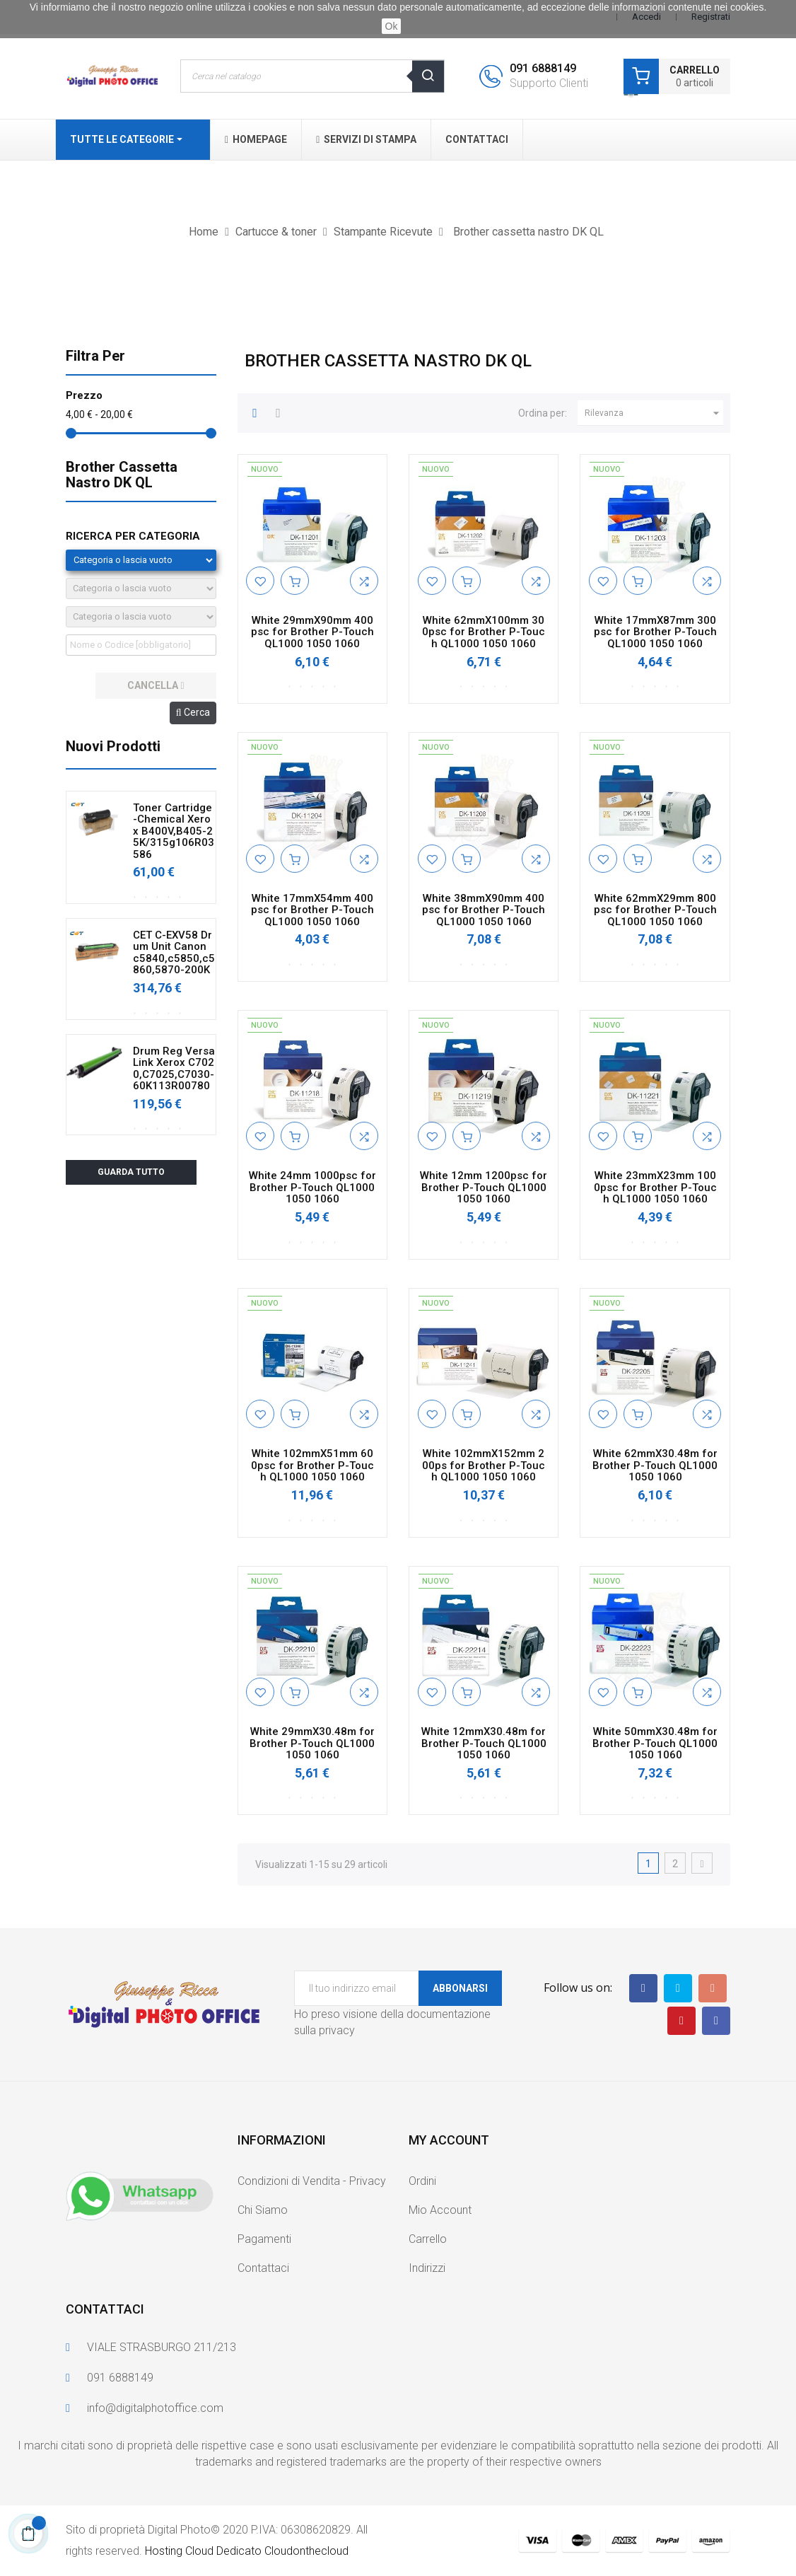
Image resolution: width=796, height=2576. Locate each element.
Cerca (193, 712)
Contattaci (263, 2268)
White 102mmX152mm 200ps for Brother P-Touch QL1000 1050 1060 (483, 1465)
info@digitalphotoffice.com (155, 2408)
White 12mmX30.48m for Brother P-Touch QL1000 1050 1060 (483, 1743)
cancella (155, 685)
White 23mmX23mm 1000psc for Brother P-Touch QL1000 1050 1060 (655, 1187)
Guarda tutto (131, 1172)
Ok (391, 26)
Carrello (428, 2239)
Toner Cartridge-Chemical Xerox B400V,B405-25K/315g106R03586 (173, 831)
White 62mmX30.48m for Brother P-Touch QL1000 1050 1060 (655, 1465)
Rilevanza (654, 413)
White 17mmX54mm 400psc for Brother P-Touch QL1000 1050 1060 (312, 910)
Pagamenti (264, 2239)
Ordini (422, 2181)
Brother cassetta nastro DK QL (121, 474)
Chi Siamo (263, 2210)
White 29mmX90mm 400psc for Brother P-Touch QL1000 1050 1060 (312, 632)
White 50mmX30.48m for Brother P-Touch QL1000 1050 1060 (655, 1743)
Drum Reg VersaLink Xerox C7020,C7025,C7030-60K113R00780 (174, 1068)
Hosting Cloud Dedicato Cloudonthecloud (247, 2551)
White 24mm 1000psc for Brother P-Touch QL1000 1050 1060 (312, 1187)
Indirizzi (427, 2268)
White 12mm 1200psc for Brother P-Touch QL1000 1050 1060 (483, 1187)
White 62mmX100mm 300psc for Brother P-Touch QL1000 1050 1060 (483, 632)
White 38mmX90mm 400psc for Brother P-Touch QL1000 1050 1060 (483, 910)
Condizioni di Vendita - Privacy (312, 2181)
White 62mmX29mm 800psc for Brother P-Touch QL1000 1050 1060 (655, 910)
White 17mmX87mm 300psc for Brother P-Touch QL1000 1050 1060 (655, 632)
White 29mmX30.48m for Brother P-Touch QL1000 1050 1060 (312, 1743)
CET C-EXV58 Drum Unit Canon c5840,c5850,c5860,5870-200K (174, 952)
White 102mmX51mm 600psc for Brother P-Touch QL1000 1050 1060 (312, 1465)
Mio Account (440, 2210)
